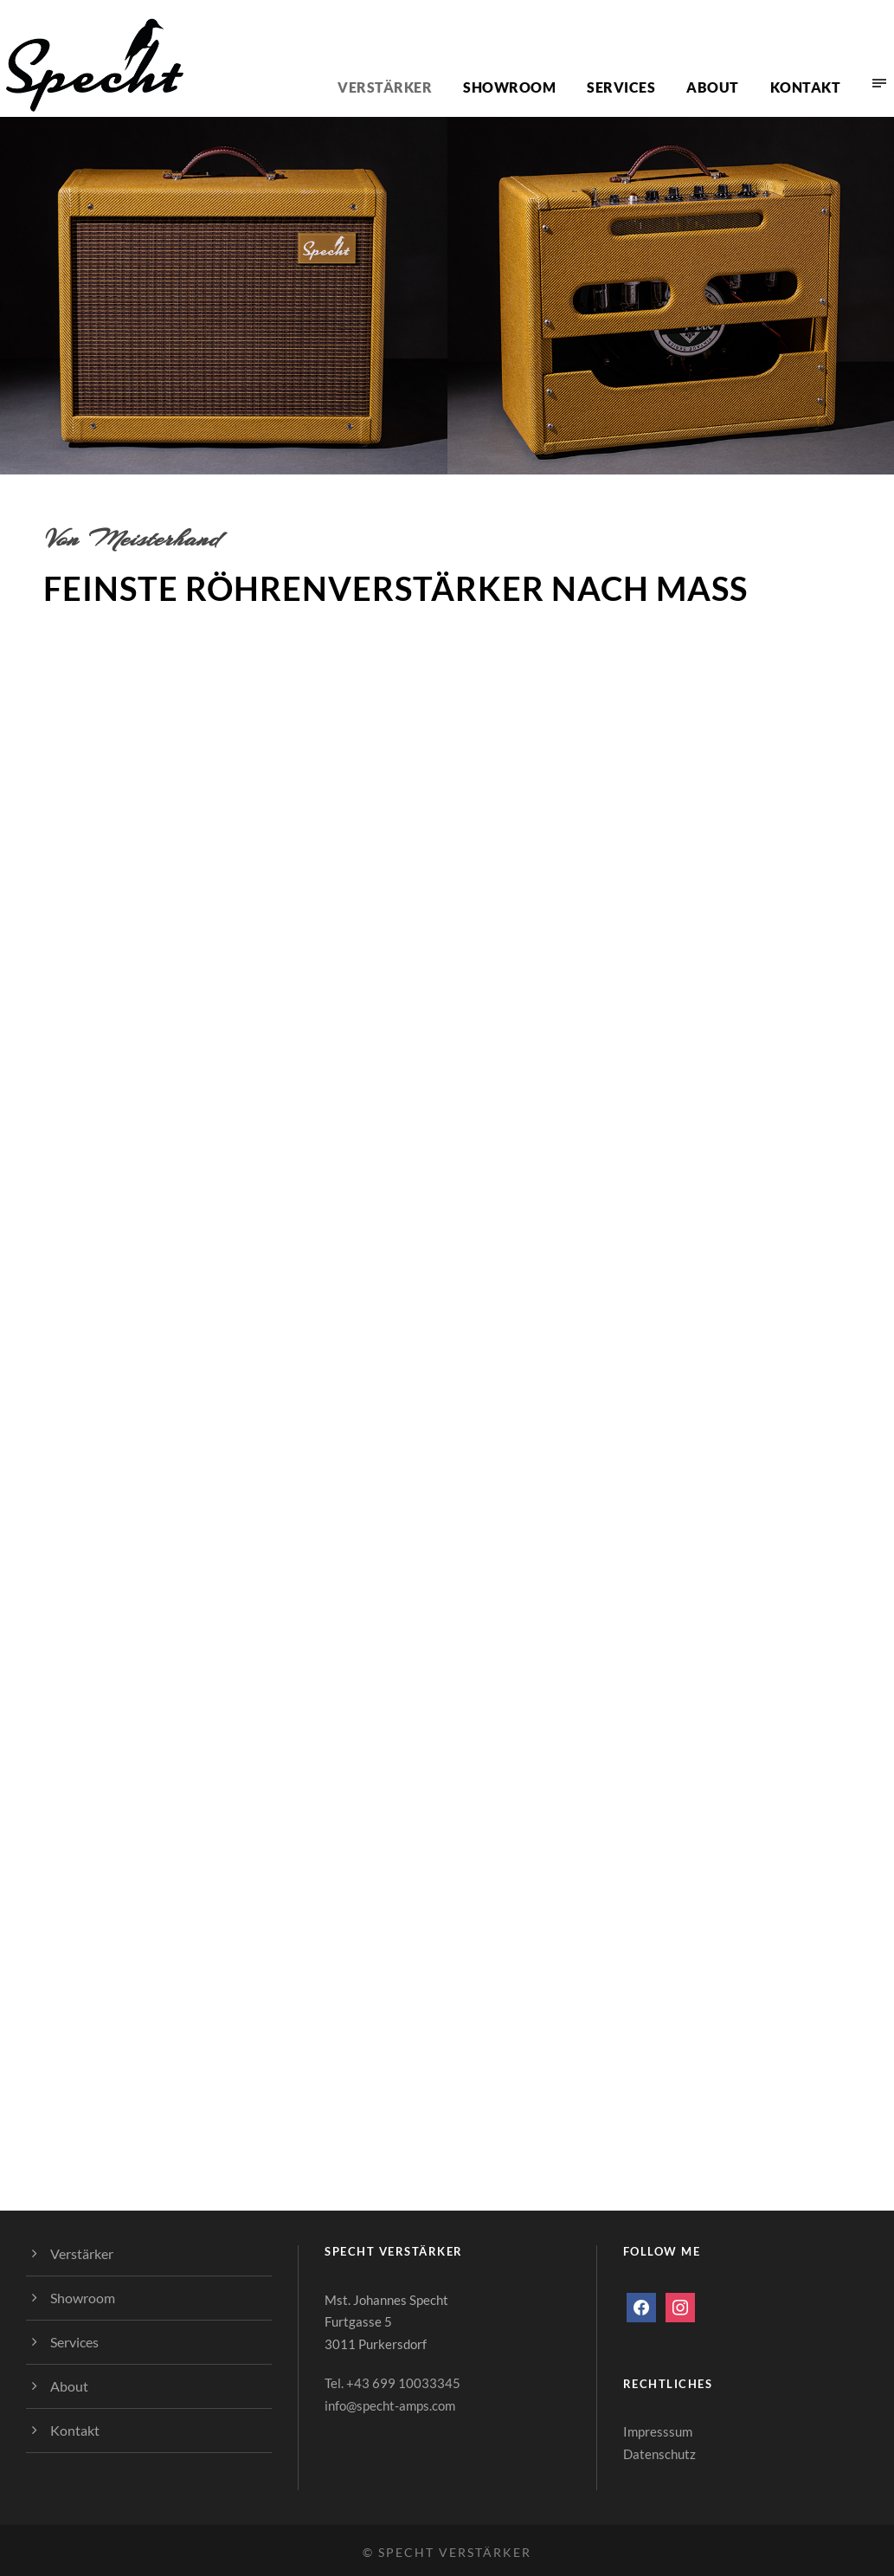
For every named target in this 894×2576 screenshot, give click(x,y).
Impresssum (657, 2431)
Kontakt (805, 87)
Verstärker (385, 87)
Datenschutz (659, 2454)
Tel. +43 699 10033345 (392, 2383)
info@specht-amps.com (390, 2405)
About (712, 87)
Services (621, 87)
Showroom (509, 87)
